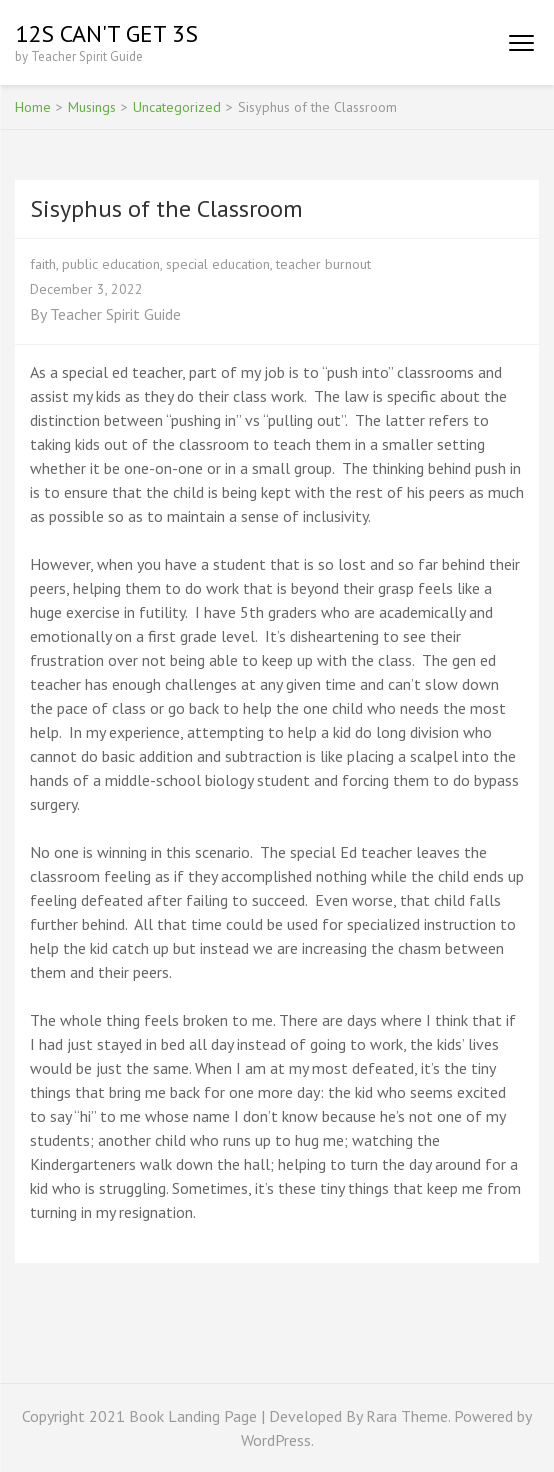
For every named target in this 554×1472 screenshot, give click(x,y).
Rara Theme (407, 1416)
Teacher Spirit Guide (115, 314)
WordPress (276, 1440)
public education (111, 264)
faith (43, 264)
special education (218, 264)
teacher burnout (323, 264)
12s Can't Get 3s (106, 33)
